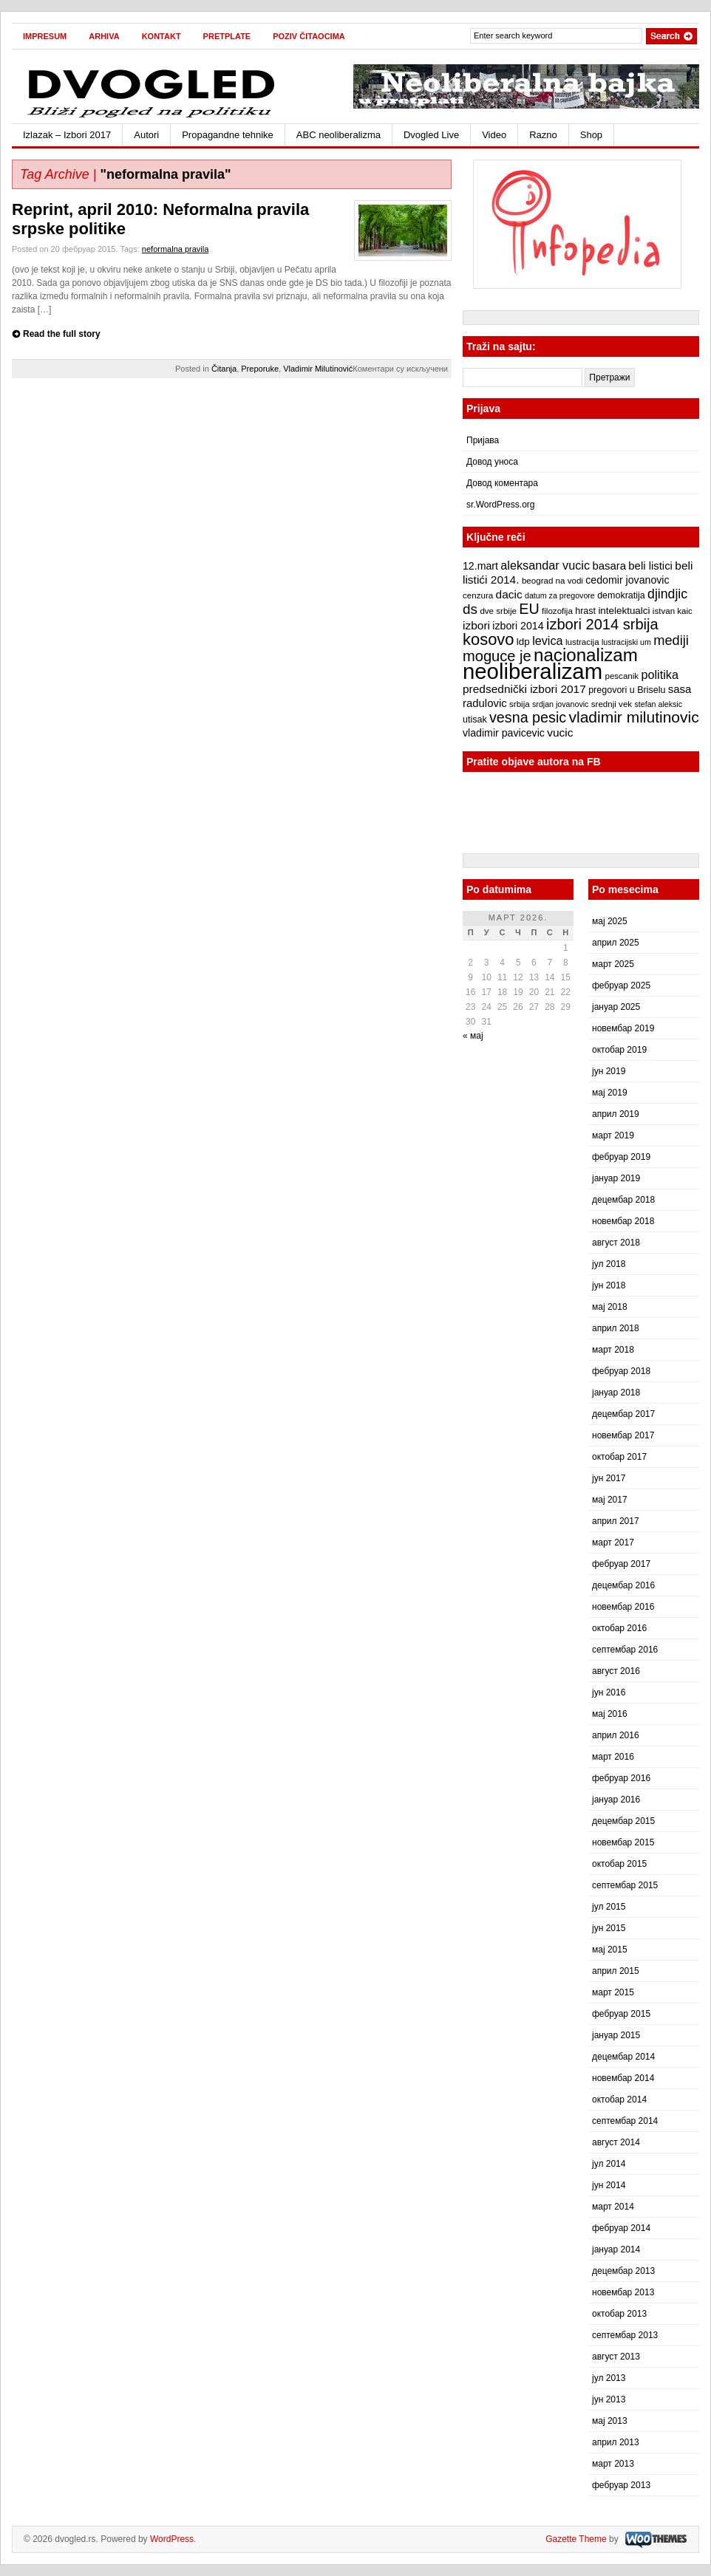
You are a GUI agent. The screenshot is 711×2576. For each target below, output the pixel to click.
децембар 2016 (623, 1585)
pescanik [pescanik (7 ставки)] (622, 676)
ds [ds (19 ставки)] (470, 609)
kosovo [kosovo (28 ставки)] (488, 639)
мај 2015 (609, 1949)
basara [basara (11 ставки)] (609, 566)
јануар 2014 (616, 2249)
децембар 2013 (623, 2271)
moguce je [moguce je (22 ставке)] (497, 656)
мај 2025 (609, 921)
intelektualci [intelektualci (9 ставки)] (624, 610)
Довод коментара (502, 483)
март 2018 (613, 1350)
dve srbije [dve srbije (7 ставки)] (498, 611)
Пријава (482, 440)
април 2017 (615, 1521)
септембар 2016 (625, 1649)
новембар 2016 (623, 1607)
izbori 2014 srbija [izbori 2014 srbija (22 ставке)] (602, 624)
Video (494, 134)
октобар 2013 (619, 2314)
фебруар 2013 (621, 2485)
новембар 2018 (623, 1221)
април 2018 (615, 1328)
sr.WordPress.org (500, 504)
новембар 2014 (623, 2078)
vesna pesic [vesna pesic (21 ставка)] (527, 717)
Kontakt (161, 36)
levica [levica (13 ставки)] (547, 640)
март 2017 (613, 1542)
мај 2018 (609, 1307)
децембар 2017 (623, 1414)
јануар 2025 (616, 1007)
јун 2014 (608, 2185)
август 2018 (616, 1242)
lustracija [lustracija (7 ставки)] (582, 642)
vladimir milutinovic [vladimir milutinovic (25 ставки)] (633, 716)
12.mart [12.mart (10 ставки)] (480, 566)
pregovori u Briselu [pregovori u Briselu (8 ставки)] (626, 690)
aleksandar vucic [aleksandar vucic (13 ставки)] (545, 565)
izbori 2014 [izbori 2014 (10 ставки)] (517, 626)
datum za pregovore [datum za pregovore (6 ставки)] (560, 595)
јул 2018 (608, 1264)
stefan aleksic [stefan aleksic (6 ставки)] (658, 704)
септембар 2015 (625, 1885)
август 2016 (616, 1671)
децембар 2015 (623, 1821)
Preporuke (260, 368)
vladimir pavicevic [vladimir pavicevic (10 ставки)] (504, 733)
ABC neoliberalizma (338, 134)
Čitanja (224, 368)
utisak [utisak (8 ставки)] (475, 719)
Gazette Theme (576, 2539)
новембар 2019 (623, 1028)
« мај (473, 1036)
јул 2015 (608, 1907)
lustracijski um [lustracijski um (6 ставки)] (626, 642)
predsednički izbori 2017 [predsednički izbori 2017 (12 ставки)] (524, 689)
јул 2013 (608, 2378)
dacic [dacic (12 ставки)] (509, 594)
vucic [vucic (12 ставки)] (560, 732)
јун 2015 (608, 1928)
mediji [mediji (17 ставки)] (671, 640)
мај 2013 (609, 2421)
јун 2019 (608, 1071)
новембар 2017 (623, 1435)
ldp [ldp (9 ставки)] (523, 641)
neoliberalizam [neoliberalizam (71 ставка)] (532, 671)
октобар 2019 (619, 1050)
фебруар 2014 (621, 2228)
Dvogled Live (431, 134)
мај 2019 (609, 1092)
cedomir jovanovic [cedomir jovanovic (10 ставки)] (627, 580)
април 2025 (615, 942)
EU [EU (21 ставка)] (529, 609)
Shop (591, 134)
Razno (543, 134)
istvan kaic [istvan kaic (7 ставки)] (673, 611)
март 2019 (613, 1135)
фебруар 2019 (621, 1157)
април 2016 (615, 1735)
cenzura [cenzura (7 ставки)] (478, 595)
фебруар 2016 (621, 1778)
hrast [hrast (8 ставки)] (585, 611)
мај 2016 (609, 1714)
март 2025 (613, 964)
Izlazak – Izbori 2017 (67, 134)
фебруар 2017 (621, 1564)
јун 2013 (608, 2399)
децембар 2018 (623, 1200)
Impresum (45, 36)
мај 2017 (609, 1499)
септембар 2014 (625, 2121)
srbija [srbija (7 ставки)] (519, 704)
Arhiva (104, 36)
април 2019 (615, 1114)
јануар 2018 (616, 1392)
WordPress (172, 2539)
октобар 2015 (619, 1864)
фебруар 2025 (621, 985)
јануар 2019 (616, 1178)
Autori (146, 134)
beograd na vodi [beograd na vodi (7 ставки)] (552, 580)
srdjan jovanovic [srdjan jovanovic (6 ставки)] (560, 704)
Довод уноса (492, 462)
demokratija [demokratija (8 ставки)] (621, 595)
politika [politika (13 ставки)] (660, 674)
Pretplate (227, 36)
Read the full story (62, 334)
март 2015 (613, 1992)
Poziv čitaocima (309, 36)
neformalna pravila (175, 249)
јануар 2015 (616, 2035)
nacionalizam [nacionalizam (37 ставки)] (586, 655)
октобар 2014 (619, 2099)
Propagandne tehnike (227, 134)
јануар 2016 (616, 1799)
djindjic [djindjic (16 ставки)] (667, 594)
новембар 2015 (623, 1842)
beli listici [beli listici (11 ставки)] (650, 566)
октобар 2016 (619, 1628)
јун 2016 (608, 1692)
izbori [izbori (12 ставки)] (476, 625)
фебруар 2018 (621, 1371)
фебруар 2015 (621, 2014)
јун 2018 (608, 1285)
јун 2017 (608, 1478)
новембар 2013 (623, 2292)
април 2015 (615, 1971)
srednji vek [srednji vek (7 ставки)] (611, 704)
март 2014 (613, 2206)
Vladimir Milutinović (318, 368)
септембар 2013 (625, 2335)
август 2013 (616, 2356)
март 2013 (613, 2464)
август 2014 (616, 2142)
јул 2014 (608, 2164)
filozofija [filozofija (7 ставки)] (557, 611)
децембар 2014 (623, 2056)
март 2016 (613, 1757)
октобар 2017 (619, 1457)
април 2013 (615, 2442)
